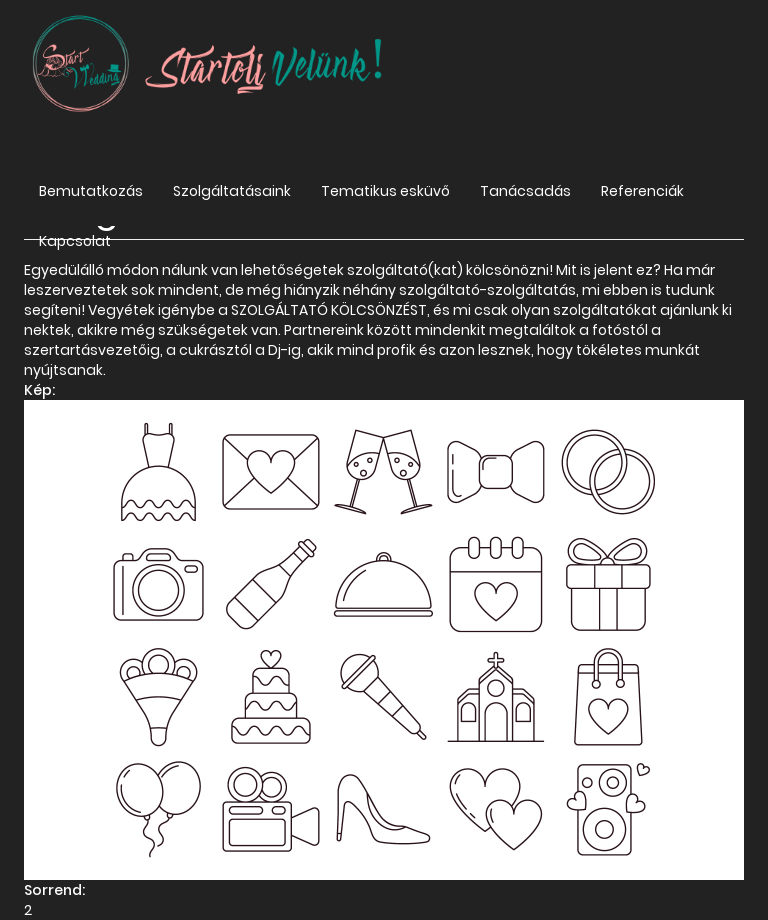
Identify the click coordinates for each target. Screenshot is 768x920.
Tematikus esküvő (385, 191)
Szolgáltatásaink (232, 191)
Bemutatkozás (91, 191)
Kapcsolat (75, 241)
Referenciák (642, 191)
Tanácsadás (525, 191)
